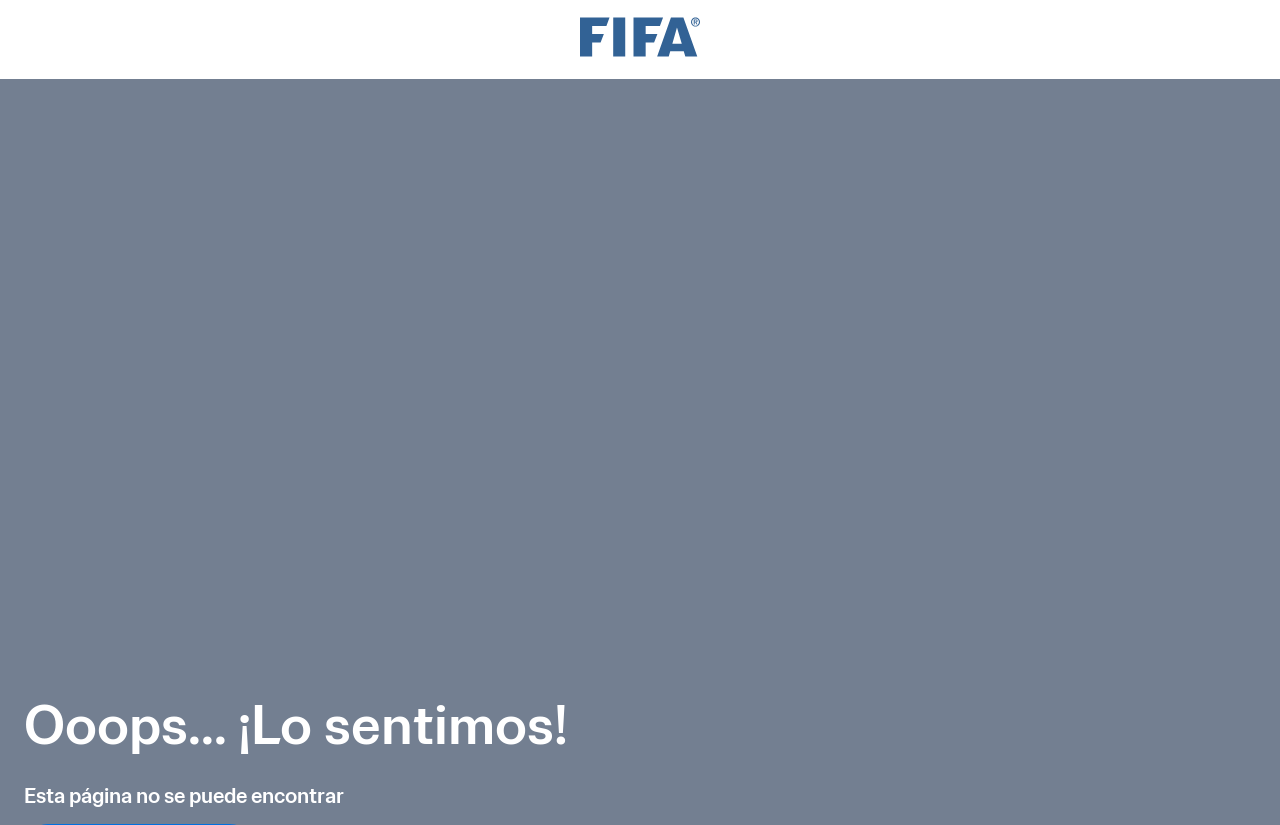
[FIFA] (640, 39)
